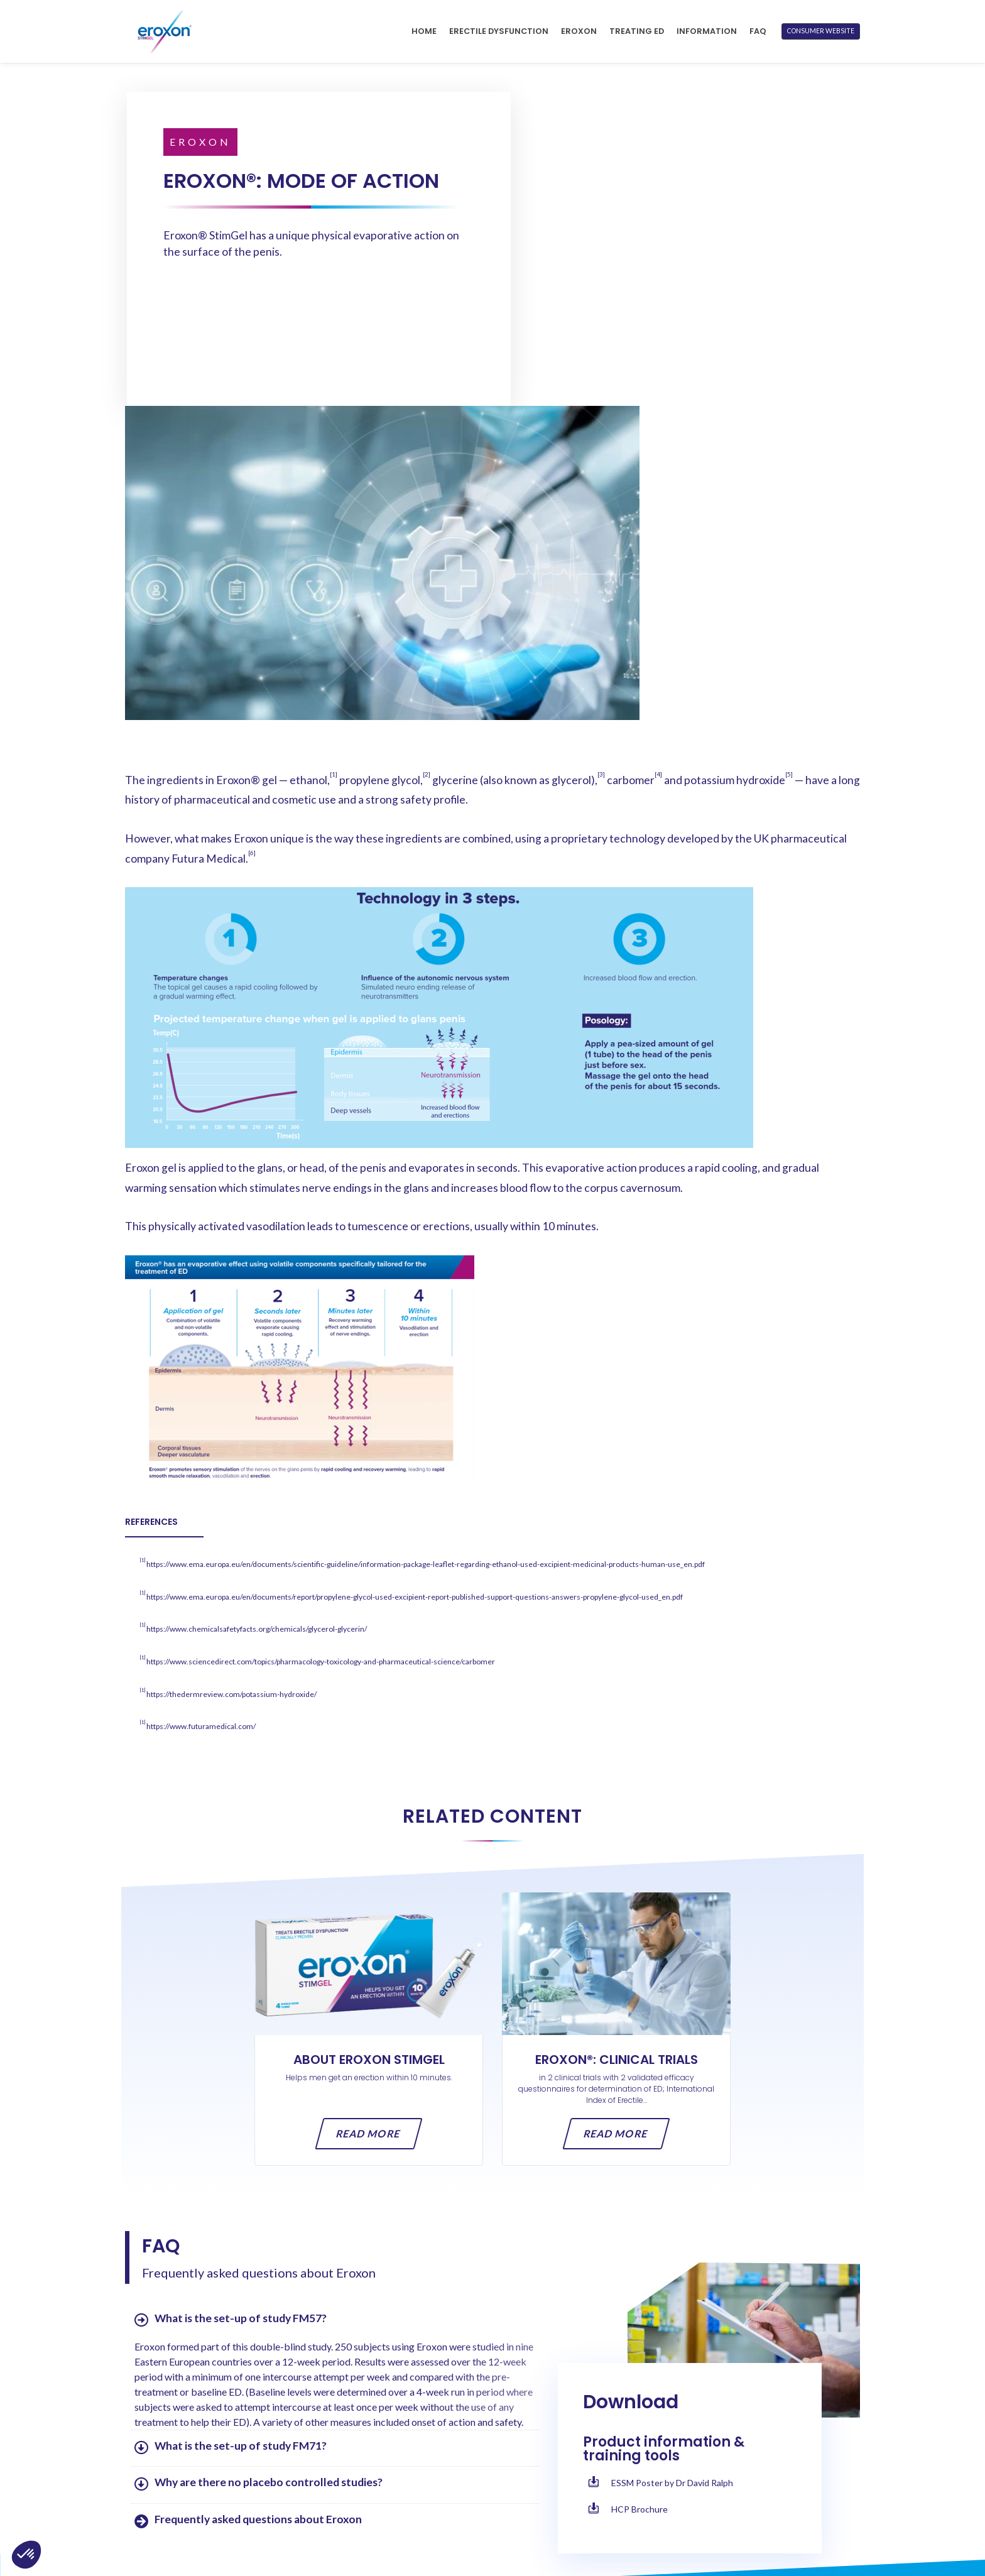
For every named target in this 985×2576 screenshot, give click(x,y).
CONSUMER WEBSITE (820, 31)
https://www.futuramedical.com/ (201, 1419)
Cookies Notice (674, 2516)
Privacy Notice (673, 2496)
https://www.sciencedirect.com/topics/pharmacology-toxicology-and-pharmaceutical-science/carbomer (320, 1353)
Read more (369, 1825)
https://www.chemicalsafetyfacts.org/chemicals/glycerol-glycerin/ (256, 1321)
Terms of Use (668, 2477)
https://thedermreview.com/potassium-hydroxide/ (231, 1386)
